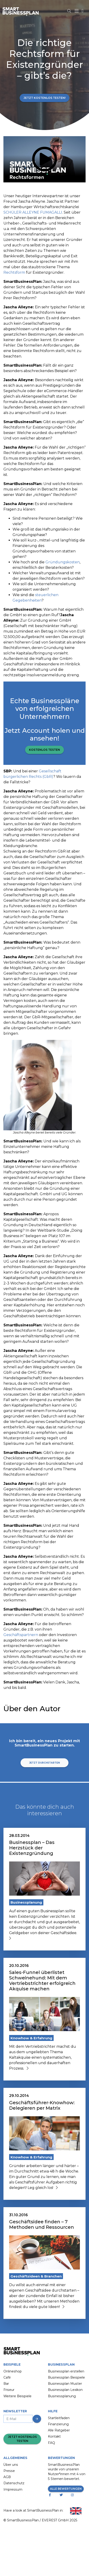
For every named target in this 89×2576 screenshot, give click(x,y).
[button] (82, 11)
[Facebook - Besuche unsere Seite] (51, 2495)
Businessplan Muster (65, 2383)
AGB (7, 2477)
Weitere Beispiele (17, 2396)
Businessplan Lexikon (65, 2390)
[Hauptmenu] (77, 11)
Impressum (12, 2489)
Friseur (8, 2390)
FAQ (51, 2443)
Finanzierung (58, 2424)
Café (7, 2377)
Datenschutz (13, 2483)
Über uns (10, 2464)
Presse (9, 2471)
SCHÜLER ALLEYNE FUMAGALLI (32, 212)
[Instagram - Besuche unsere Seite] (73, 2495)
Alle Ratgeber (59, 2430)
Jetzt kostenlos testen (22, 2439)
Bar (6, 2383)
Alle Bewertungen (66, 2488)
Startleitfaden (59, 2418)
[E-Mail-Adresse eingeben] (18, 2419)
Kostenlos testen (44, 749)
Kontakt (54, 2436)
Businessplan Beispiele (66, 2377)
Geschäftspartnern (21, 1635)
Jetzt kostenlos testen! (44, 98)
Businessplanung (62, 2396)
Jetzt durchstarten (44, 1762)
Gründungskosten (62, 562)
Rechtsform (14, 272)
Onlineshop (12, 2371)
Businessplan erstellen (66, 2371)
